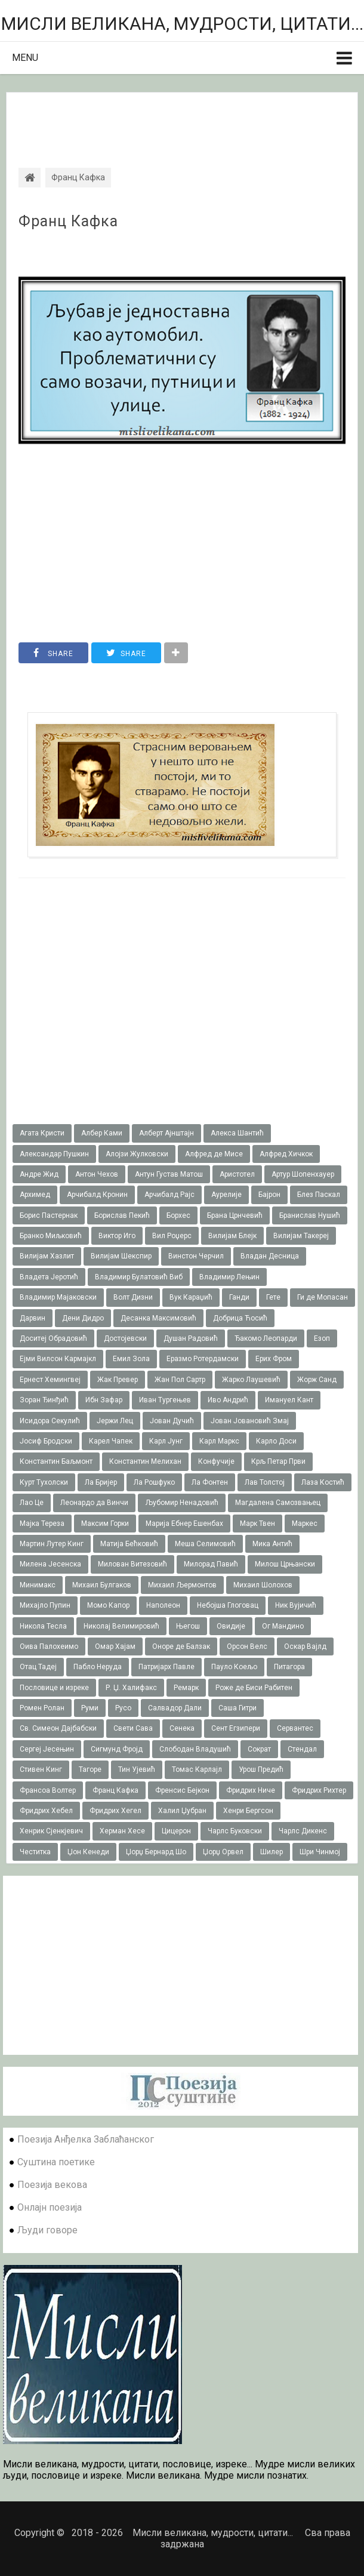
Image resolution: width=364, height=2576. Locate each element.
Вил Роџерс (172, 1236)
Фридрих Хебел (46, 1810)
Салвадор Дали (175, 1708)
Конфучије (216, 1461)
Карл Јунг (166, 1441)
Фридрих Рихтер (319, 1790)
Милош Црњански (285, 1564)
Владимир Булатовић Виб (139, 1277)
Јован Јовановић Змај (250, 1421)
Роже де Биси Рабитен (253, 1688)
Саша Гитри (237, 1708)
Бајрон (269, 1194)
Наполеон (163, 1605)
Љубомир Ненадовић (181, 1502)
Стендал (302, 1749)
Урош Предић (261, 1769)
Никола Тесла (43, 1626)
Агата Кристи (42, 1133)
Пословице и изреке (54, 1688)
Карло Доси (276, 1441)
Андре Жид (39, 1174)
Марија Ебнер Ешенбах (184, 1523)
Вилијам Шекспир (121, 1256)
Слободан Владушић (195, 1749)
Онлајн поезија (49, 2207)
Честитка (35, 1852)
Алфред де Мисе (214, 1154)
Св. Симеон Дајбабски (58, 1728)
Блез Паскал (318, 1194)
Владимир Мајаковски (58, 1297)
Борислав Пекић (122, 1215)
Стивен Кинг (41, 1769)
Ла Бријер (101, 1482)
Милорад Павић (211, 1564)
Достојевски (125, 1338)
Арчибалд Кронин (97, 1194)
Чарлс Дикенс (303, 1831)
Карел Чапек (110, 1441)
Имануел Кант (289, 1400)
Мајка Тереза (42, 1523)
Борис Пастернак (49, 1215)
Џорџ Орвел (223, 1852)
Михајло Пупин (45, 1605)
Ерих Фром (273, 1359)
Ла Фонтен (210, 1482)
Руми (89, 1708)
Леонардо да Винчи (94, 1502)
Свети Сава (133, 1728)
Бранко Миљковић (51, 1236)
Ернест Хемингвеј (50, 1379)
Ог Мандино (283, 1626)
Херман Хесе (122, 1831)
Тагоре (90, 1769)
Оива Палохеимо (49, 1646)
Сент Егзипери (235, 1728)
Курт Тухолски (44, 1482)
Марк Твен (257, 1523)
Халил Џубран (182, 1810)
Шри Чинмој (320, 1852)
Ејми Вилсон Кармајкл (58, 1359)
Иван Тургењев (165, 1400)
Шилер (271, 1852)
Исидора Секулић (50, 1421)
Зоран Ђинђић (44, 1400)
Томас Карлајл (197, 1769)
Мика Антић (272, 1544)
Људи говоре (47, 2230)
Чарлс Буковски (235, 1831)
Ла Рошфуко (154, 1482)
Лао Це (32, 1502)
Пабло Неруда (97, 1667)
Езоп (322, 1338)
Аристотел (237, 1174)
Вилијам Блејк (232, 1236)
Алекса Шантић (237, 1133)
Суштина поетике (56, 2162)
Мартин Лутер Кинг (52, 1544)
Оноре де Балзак (181, 1646)
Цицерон (176, 1831)
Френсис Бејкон (182, 1790)
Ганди (239, 1297)
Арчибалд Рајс (169, 1194)
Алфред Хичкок (286, 1154)
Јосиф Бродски (46, 1441)
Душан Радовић (191, 1338)
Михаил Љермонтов (182, 1585)
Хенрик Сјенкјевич (51, 1831)
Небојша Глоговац (227, 1605)
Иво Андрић (228, 1400)
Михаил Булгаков (101, 1585)
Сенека (182, 1728)
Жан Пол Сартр (180, 1379)
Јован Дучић (172, 1421)
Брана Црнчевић (235, 1215)
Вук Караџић (190, 1297)
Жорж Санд (317, 1379)
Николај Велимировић (121, 1626)
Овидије (231, 1626)
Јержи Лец (115, 1421)
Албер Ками (101, 1133)
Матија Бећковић (129, 1544)
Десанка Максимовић (158, 1318)
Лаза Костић (322, 1482)
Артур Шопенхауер (303, 1174)
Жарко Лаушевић (251, 1379)
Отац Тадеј (38, 1667)
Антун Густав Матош (169, 1174)
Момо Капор (108, 1605)
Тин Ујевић (136, 1769)
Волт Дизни (133, 1297)
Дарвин (32, 1318)
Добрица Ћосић (240, 1318)
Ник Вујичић (295, 1605)
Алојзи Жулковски (137, 1154)
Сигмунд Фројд (117, 1749)
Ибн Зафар (103, 1400)
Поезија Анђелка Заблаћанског (85, 2139)
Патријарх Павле (166, 1667)
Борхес (178, 1215)
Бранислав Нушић (309, 1215)
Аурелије (226, 1194)
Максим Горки (105, 1523)
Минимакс (37, 1585)
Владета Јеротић (49, 1277)
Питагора (289, 1667)
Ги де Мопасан (322, 1297)
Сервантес (295, 1728)
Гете (273, 1297)
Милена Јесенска (50, 1564)
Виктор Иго (116, 1236)
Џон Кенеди (88, 1852)
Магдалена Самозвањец (277, 1502)
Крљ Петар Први (278, 1461)
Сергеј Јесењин (47, 1749)
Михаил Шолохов (262, 1585)
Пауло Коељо (234, 1667)
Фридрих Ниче (250, 1790)
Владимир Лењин (229, 1277)
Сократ (259, 1749)
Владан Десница (269, 1256)
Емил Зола (131, 1359)
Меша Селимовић (205, 1544)
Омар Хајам (115, 1646)
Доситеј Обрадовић (53, 1338)
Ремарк (186, 1688)
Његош (188, 1626)
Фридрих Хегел (115, 1810)
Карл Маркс (219, 1441)
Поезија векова (52, 2184)
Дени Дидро (83, 1318)
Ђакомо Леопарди (266, 1338)
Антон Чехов (96, 1174)
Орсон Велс (247, 1646)
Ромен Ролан (42, 1708)
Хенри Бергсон (248, 1810)
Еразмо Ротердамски (202, 1359)
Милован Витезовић (132, 1564)
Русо (123, 1708)
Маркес (304, 1523)
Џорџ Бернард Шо (156, 1852)
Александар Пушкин (54, 1154)
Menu (25, 57)
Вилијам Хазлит (47, 1256)
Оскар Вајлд (305, 1646)
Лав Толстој (265, 1482)
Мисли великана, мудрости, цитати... (182, 23)
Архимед (35, 1194)
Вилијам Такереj (301, 1236)
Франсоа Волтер (48, 1790)
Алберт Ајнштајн (166, 1133)
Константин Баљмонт (56, 1461)
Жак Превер (117, 1379)
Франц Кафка (68, 221)
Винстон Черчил (196, 1256)
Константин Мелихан (145, 1461)
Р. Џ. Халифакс (131, 1688)
